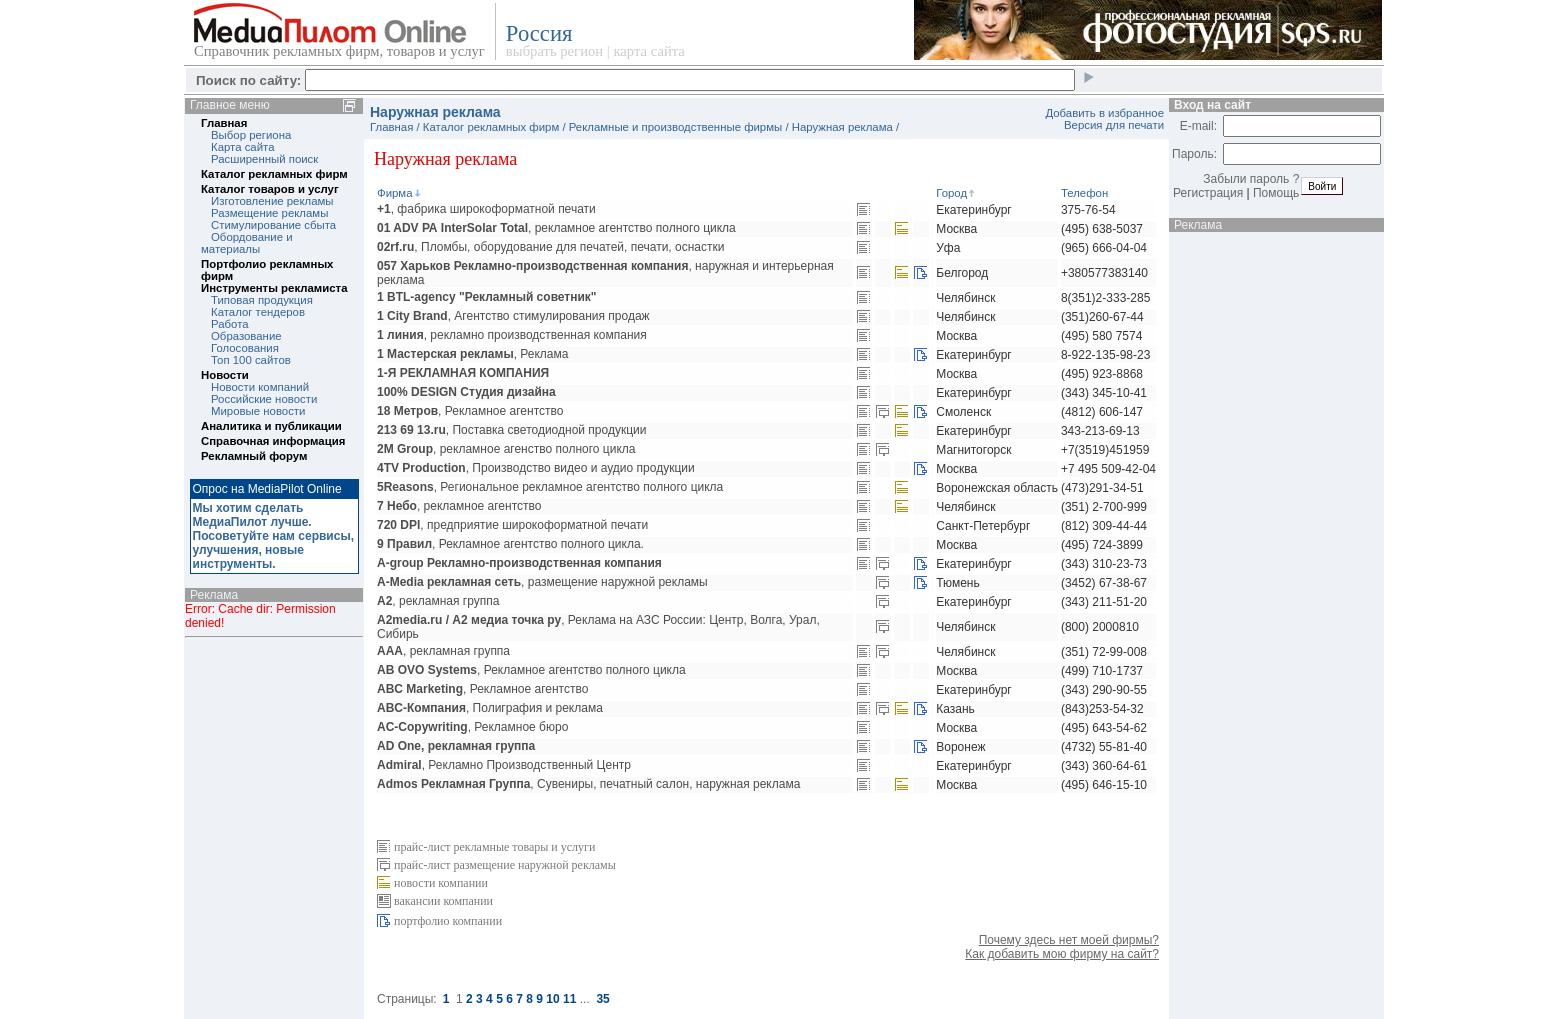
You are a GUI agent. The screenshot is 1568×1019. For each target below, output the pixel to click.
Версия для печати (1114, 125)
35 (602, 999)
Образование (246, 336)
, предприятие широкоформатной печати (512, 525)
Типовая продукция (262, 300)
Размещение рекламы (269, 213)
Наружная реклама (842, 127)
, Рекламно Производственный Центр (504, 765)
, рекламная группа (438, 601)
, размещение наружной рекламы (542, 582)
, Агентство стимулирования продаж (513, 316)
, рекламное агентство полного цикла (556, 228)
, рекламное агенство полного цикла (506, 449)
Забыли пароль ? (1251, 179)
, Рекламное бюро (472, 727)
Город (956, 193)
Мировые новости (258, 411)
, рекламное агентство (459, 506)
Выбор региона (251, 135)
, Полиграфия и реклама (490, 708)
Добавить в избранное (1104, 113)
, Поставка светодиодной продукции (511, 430)
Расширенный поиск (264, 159)
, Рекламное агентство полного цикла (531, 670)
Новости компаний (260, 387)
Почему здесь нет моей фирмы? (1069, 940)
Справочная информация (273, 441)
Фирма (400, 193)
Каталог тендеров (258, 312)
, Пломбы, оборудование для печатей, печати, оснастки (550, 247)
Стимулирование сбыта (273, 225)
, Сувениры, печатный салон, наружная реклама (588, 784)
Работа (230, 324)
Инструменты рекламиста (274, 288)
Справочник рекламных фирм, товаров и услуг (339, 51)
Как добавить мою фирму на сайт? (1062, 954)
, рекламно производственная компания (512, 335)
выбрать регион (554, 51)
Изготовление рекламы (272, 201)
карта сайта (648, 51)
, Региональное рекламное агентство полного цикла (550, 487)
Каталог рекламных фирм (274, 174)
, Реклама (472, 354)
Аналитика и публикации (271, 426)
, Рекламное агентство (470, 411)
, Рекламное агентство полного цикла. (510, 544)
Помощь (1276, 193)
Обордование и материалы (247, 243)
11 (569, 999)
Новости (225, 375)
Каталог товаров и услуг (270, 189)
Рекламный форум (254, 456)
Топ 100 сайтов (251, 360)
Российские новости (264, 399)
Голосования (245, 348)
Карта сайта (242, 147)
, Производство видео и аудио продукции (536, 468)
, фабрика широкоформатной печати (486, 209)
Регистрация (1208, 193)
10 (552, 999)
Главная (224, 123)
